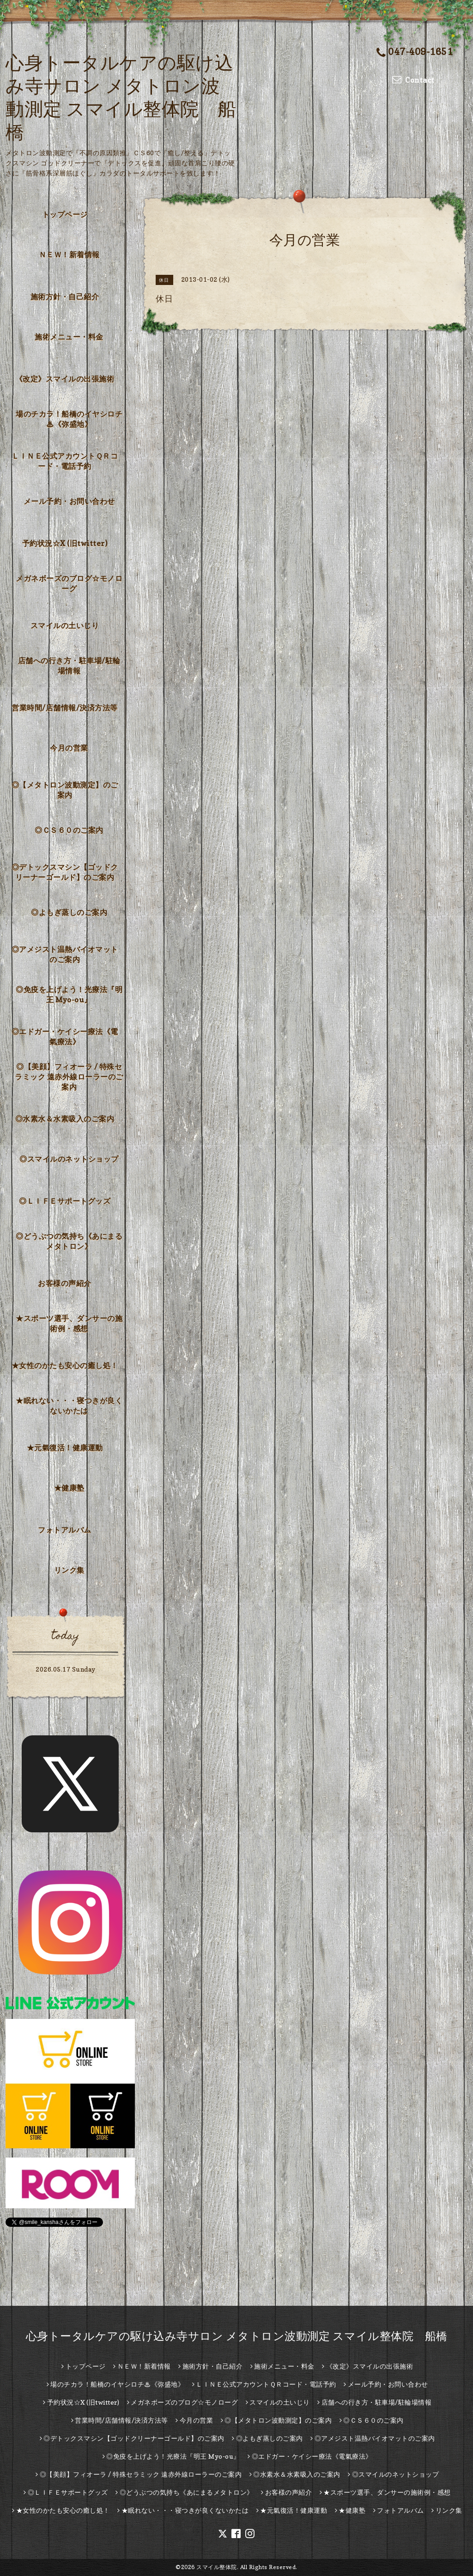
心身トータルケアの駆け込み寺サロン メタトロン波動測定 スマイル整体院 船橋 (237, 2336)
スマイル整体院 (216, 2567)
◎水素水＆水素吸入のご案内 (65, 1118)
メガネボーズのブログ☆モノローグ (69, 583)
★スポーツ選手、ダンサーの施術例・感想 (69, 1323)
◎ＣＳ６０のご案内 (69, 830)
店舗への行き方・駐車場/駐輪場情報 (69, 665)
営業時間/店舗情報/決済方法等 (65, 707)
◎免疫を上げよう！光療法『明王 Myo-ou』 (69, 994)
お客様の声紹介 (64, 1283)
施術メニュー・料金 (69, 336)
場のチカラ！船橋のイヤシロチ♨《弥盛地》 (69, 419)
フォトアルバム (64, 1529)
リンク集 (69, 1570)
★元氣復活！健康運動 (65, 1447)
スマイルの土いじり (64, 625)
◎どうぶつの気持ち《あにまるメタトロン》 (69, 1241)
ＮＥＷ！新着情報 (69, 254)
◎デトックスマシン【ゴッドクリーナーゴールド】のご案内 (65, 872)
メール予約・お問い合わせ (69, 501)
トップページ (65, 214)
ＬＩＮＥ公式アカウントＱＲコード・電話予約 (65, 461)
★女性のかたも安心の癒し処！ (65, 1365)
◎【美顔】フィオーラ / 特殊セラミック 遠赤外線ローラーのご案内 (69, 1076)
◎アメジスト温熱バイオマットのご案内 (65, 954)
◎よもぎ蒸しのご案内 (69, 912)
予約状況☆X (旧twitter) (65, 543)
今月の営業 (69, 747)
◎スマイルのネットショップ (69, 1159)
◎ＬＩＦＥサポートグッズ (64, 1201)
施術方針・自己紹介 (64, 296)
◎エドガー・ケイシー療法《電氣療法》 (65, 1036)
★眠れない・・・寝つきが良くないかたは (69, 1405)
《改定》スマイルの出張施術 (65, 378)
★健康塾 (69, 1487)
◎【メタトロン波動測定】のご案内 (65, 790)
